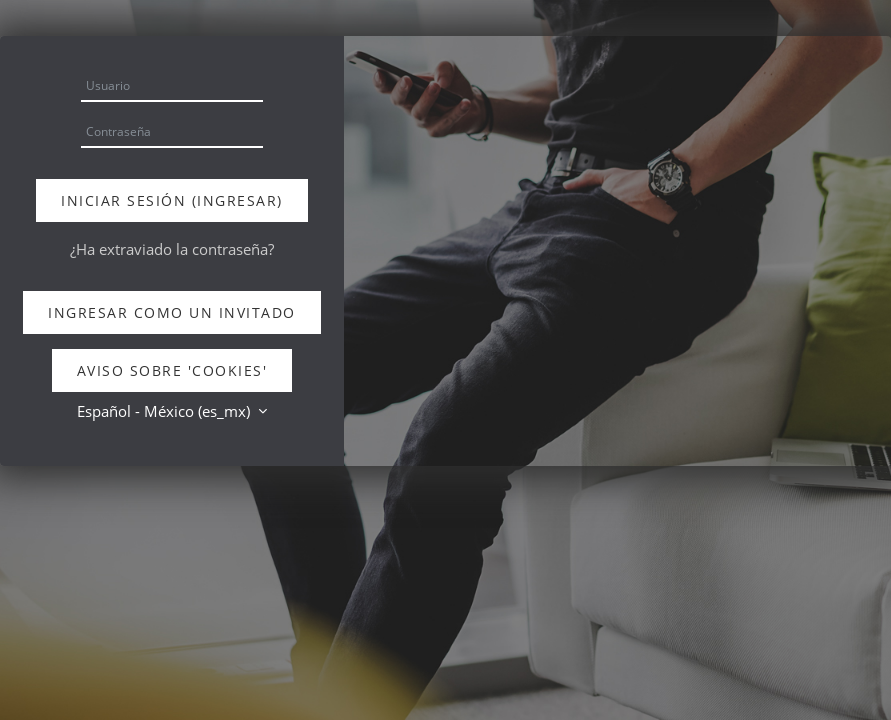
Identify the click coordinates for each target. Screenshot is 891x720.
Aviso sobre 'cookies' (172, 370)
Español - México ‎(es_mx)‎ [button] (165, 411)
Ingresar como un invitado (172, 312)
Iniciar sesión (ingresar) (172, 200)
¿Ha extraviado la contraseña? (172, 249)
